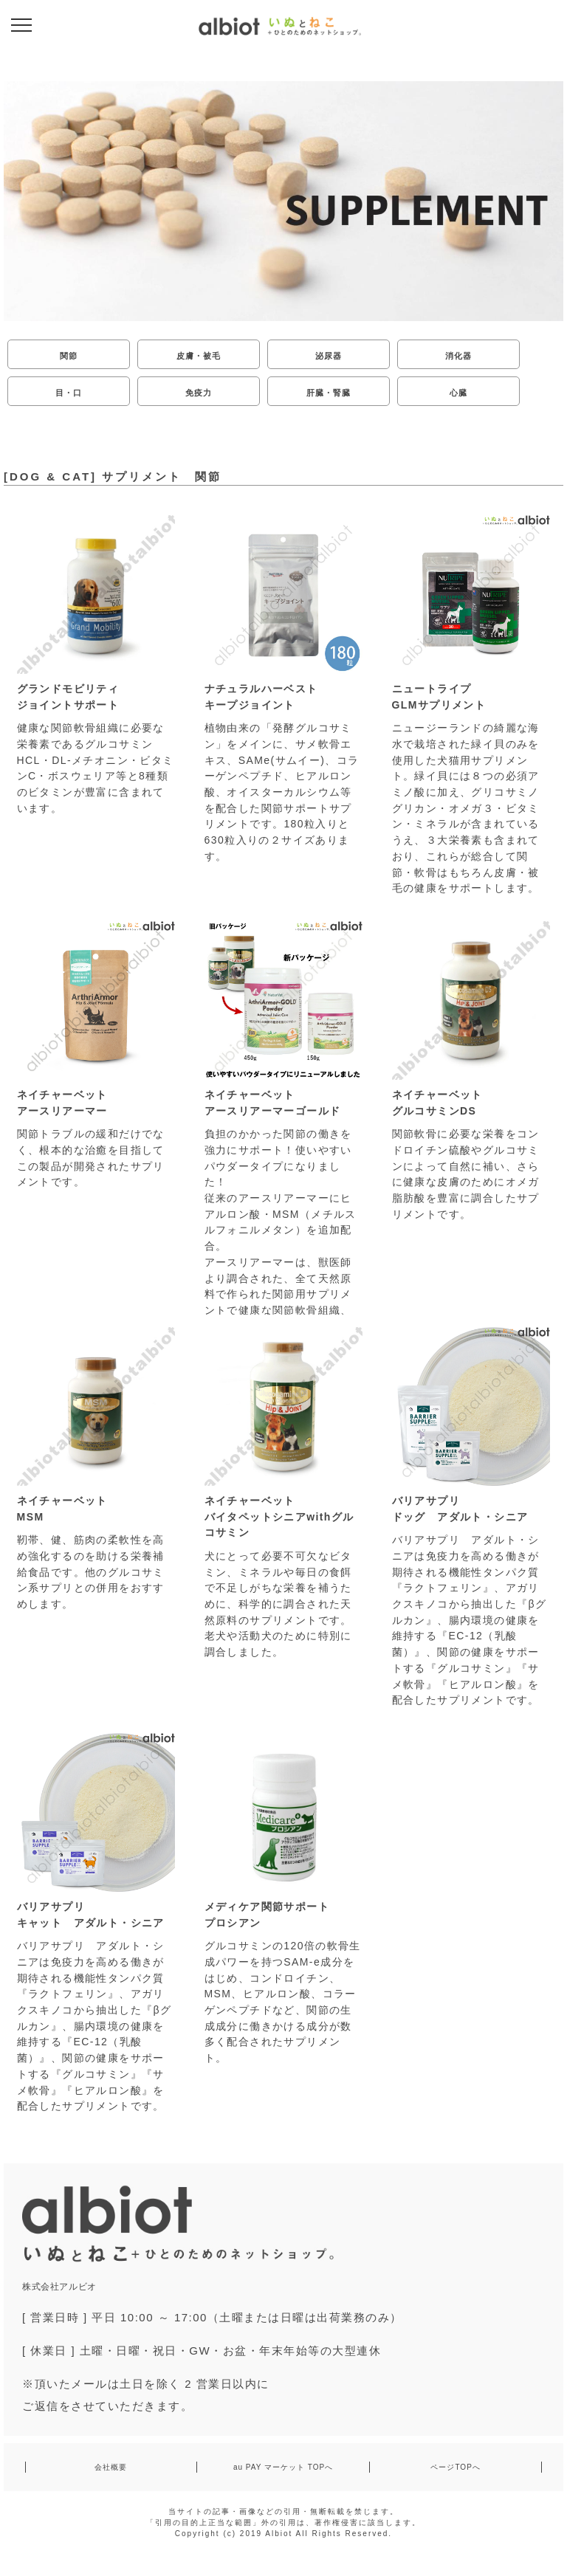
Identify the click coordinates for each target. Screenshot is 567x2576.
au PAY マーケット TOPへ (283, 2467)
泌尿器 (328, 355)
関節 (69, 355)
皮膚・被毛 (198, 355)
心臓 (458, 392)
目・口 (68, 392)
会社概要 (110, 2467)
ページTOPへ (455, 2467)
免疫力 (198, 392)
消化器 (458, 355)
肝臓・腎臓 (328, 392)
